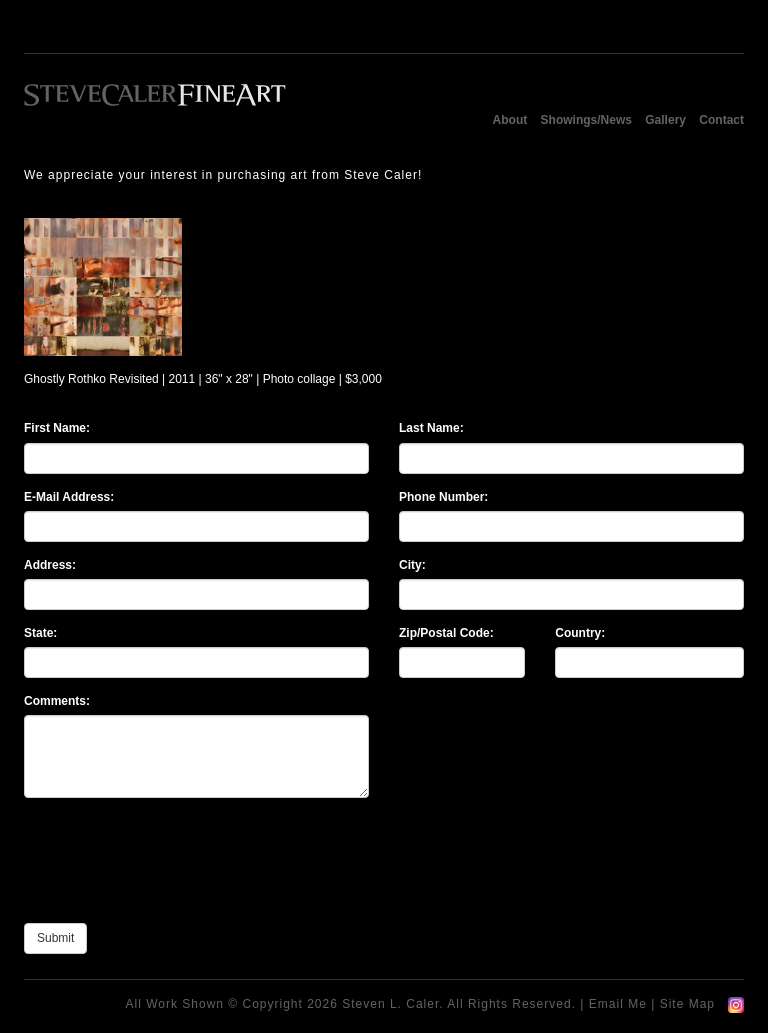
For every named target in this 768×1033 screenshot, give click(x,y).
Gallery (665, 120)
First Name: (57, 428)
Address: (50, 565)
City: (412, 565)
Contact (721, 120)
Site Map (687, 1004)
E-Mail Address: (69, 497)
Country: (580, 633)
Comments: (57, 701)
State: (40, 633)
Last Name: (431, 428)
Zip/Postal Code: (446, 633)
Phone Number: (443, 497)
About (510, 120)
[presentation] (176, 869)
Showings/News (586, 120)
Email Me (618, 1004)
